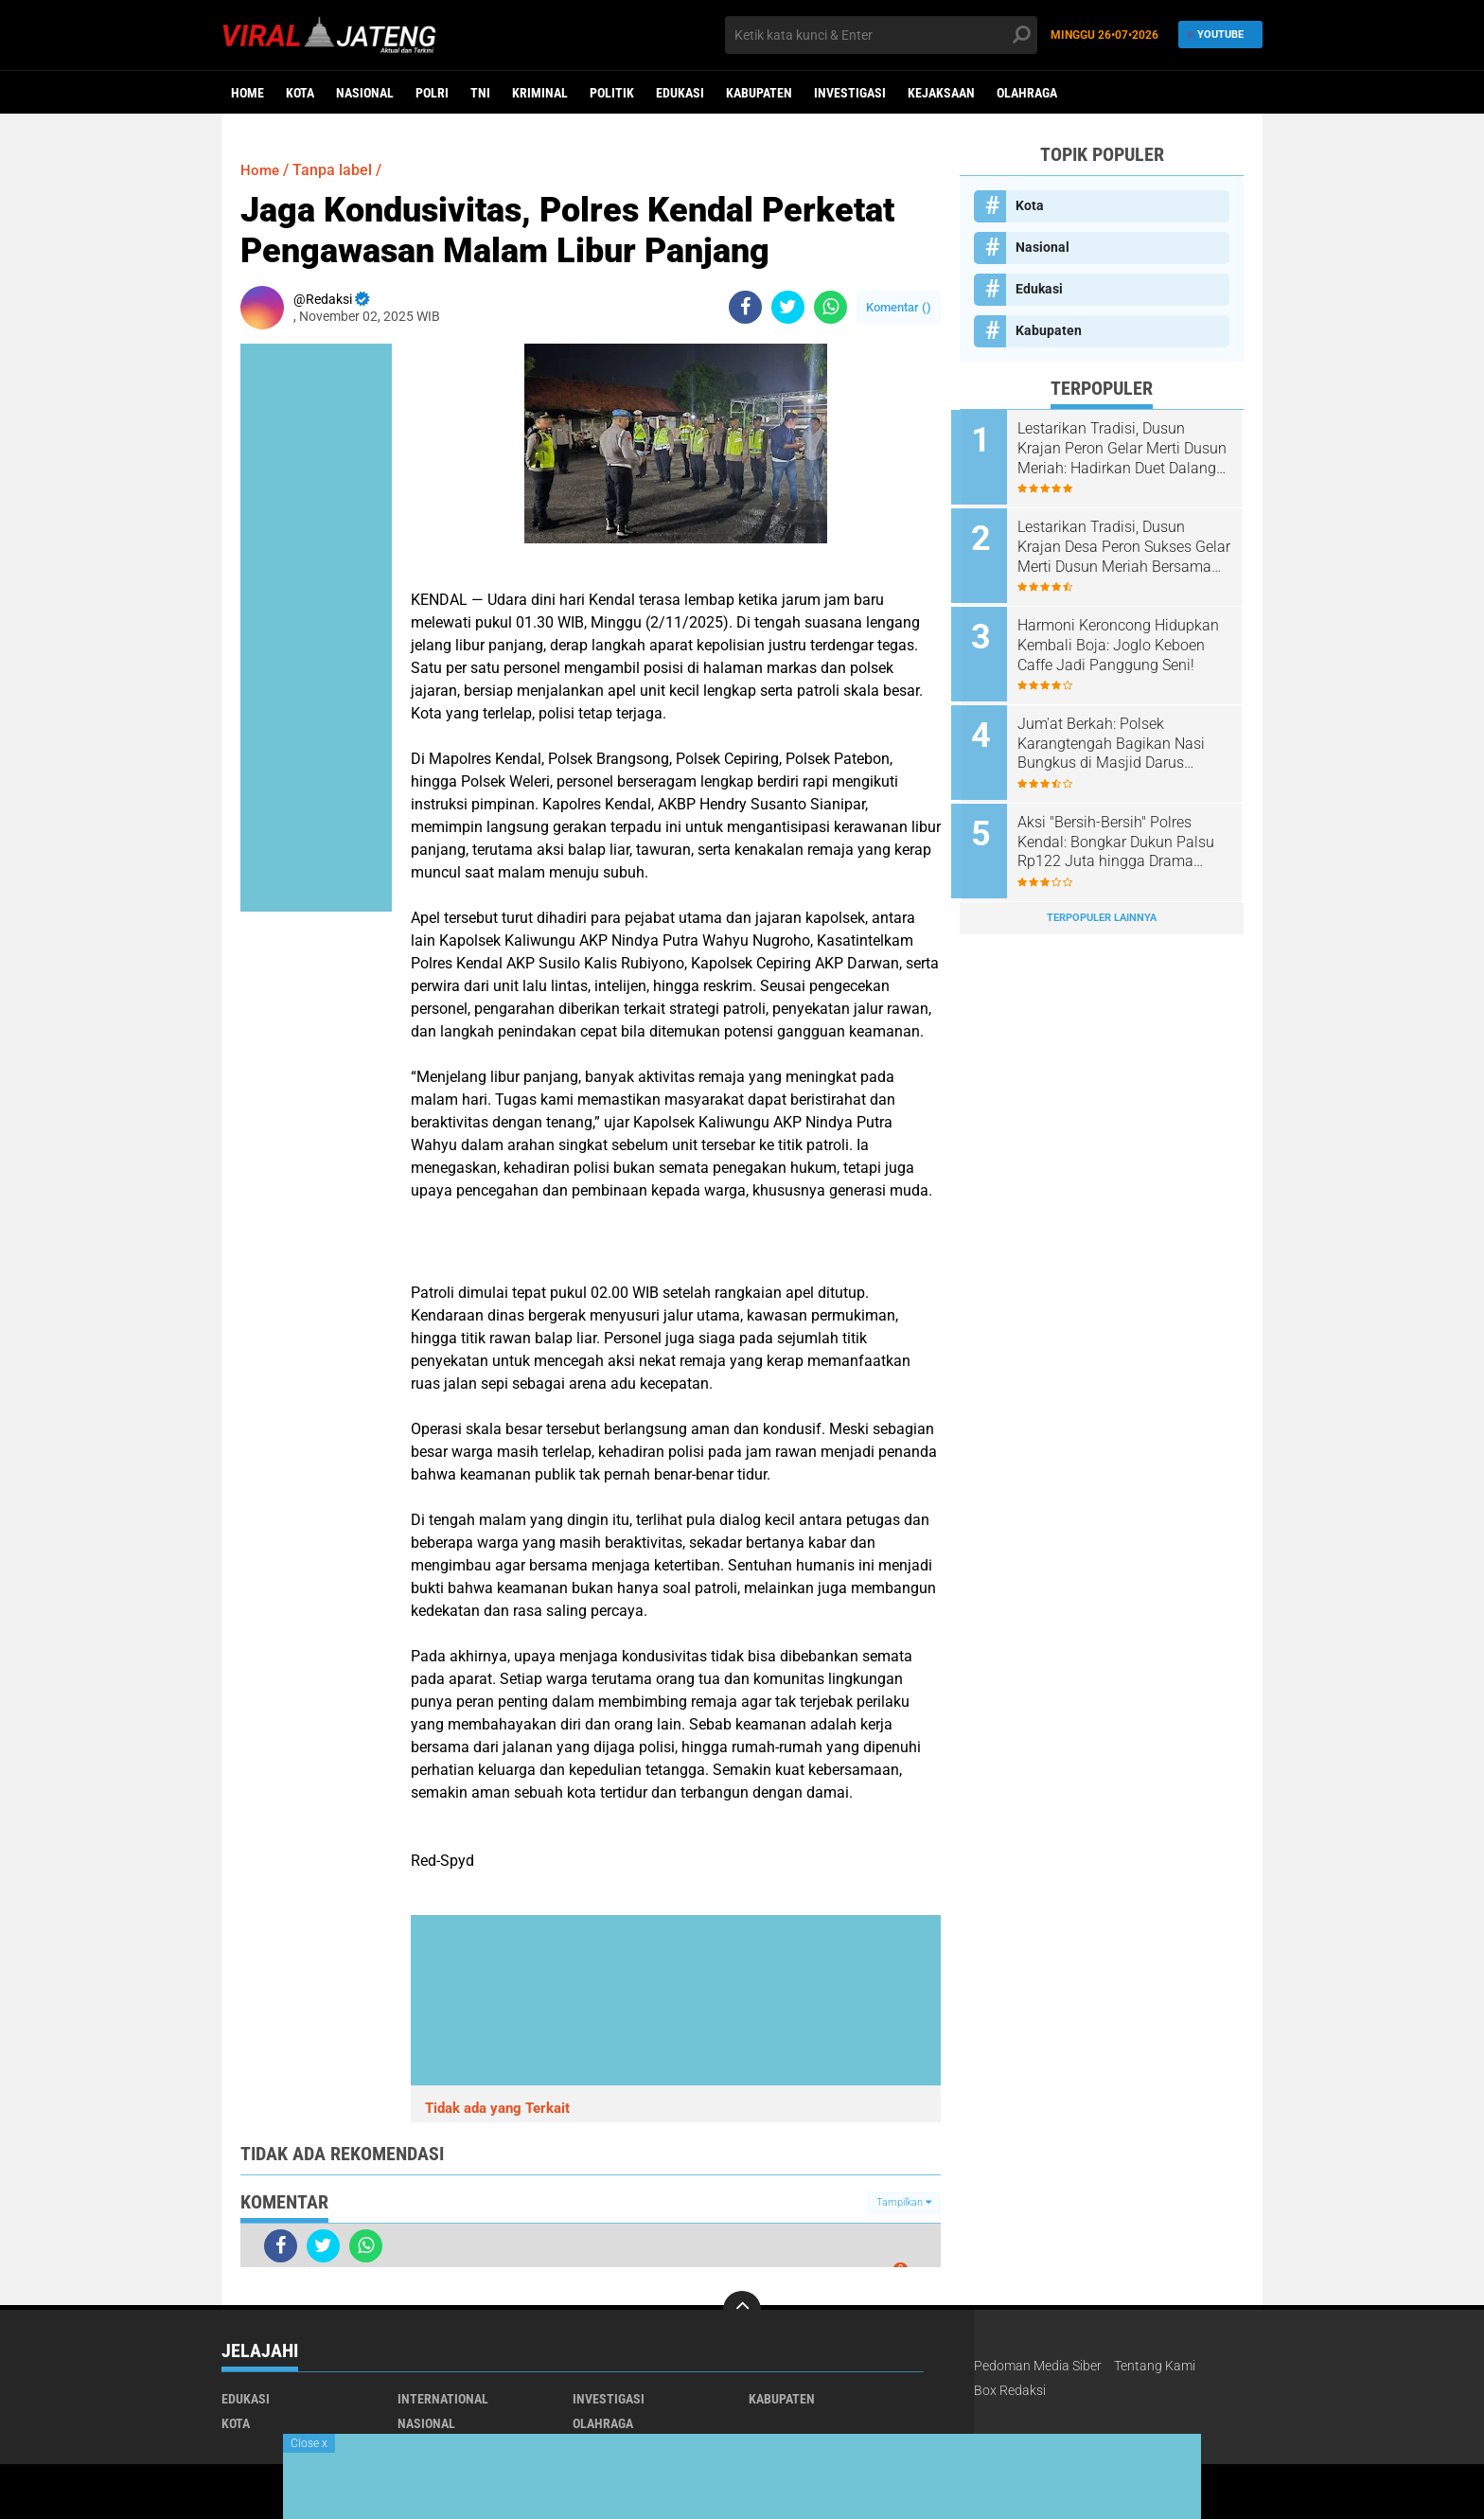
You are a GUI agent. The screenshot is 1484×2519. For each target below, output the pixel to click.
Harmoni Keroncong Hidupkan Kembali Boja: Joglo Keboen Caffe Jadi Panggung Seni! (1127, 639)
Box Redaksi (1010, 2390)
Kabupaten (759, 92)
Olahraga (1027, 92)
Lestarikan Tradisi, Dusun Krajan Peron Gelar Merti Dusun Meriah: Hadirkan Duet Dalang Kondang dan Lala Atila (1123, 448)
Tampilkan (903, 2202)
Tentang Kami (1154, 2365)
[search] (881, 35)
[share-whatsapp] (830, 307)
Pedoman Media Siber (1038, 2365)
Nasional (365, 92)
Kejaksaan (941, 92)
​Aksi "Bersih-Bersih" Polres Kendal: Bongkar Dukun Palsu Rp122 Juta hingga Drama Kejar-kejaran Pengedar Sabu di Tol (1124, 831)
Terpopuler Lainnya (1102, 903)
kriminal (540, 92)
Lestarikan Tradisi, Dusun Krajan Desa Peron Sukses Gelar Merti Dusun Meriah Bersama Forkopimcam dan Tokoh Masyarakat (1118, 544)
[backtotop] (742, 2310)
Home (247, 92)
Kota (300, 92)
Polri (432, 92)
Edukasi (680, 92)
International (443, 2398)
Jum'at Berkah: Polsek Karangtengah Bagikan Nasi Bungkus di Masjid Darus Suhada (1119, 735)
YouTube (1216, 34)
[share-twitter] (787, 307)
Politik (612, 92)
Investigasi (850, 92)
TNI (480, 92)
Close (309, 2443)
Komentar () (898, 307)
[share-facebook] (745, 307)
